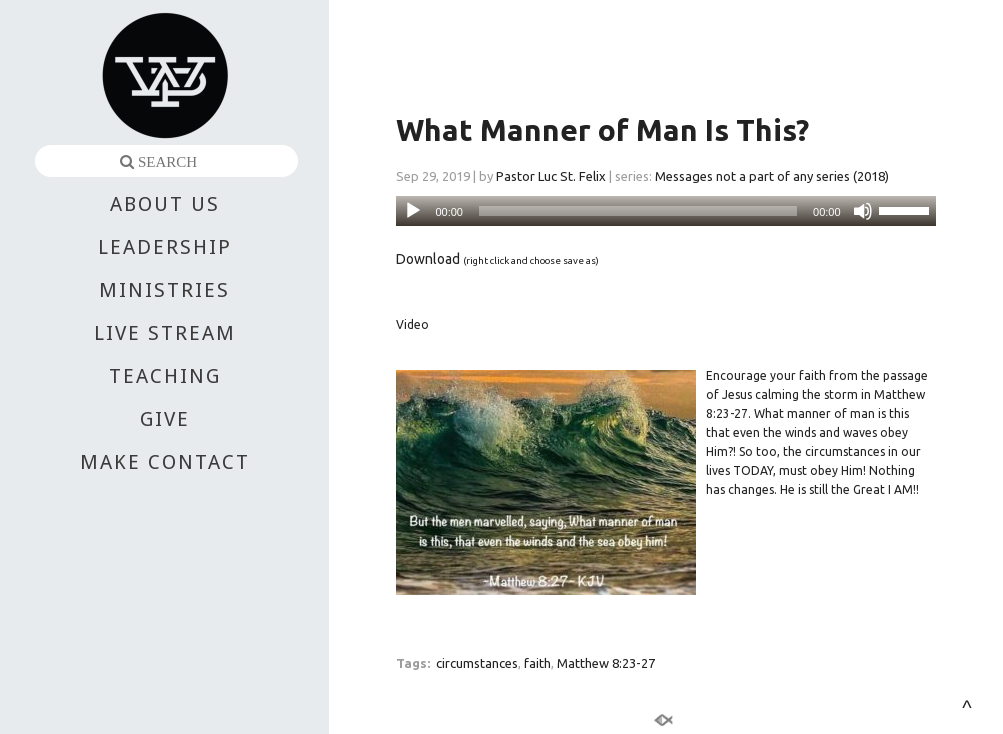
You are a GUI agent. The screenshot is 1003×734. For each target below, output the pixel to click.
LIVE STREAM (165, 333)
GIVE (165, 419)
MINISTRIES (164, 290)
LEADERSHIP (165, 247)
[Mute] (863, 211)
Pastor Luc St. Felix (551, 176)
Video (412, 324)
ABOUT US (165, 204)
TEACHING (165, 376)
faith (537, 663)
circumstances (477, 663)
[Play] (413, 211)
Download (428, 259)
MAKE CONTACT (165, 462)
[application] (665, 211)
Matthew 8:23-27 (606, 663)
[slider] (638, 211)
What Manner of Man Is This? (602, 130)
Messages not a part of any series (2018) (772, 176)
